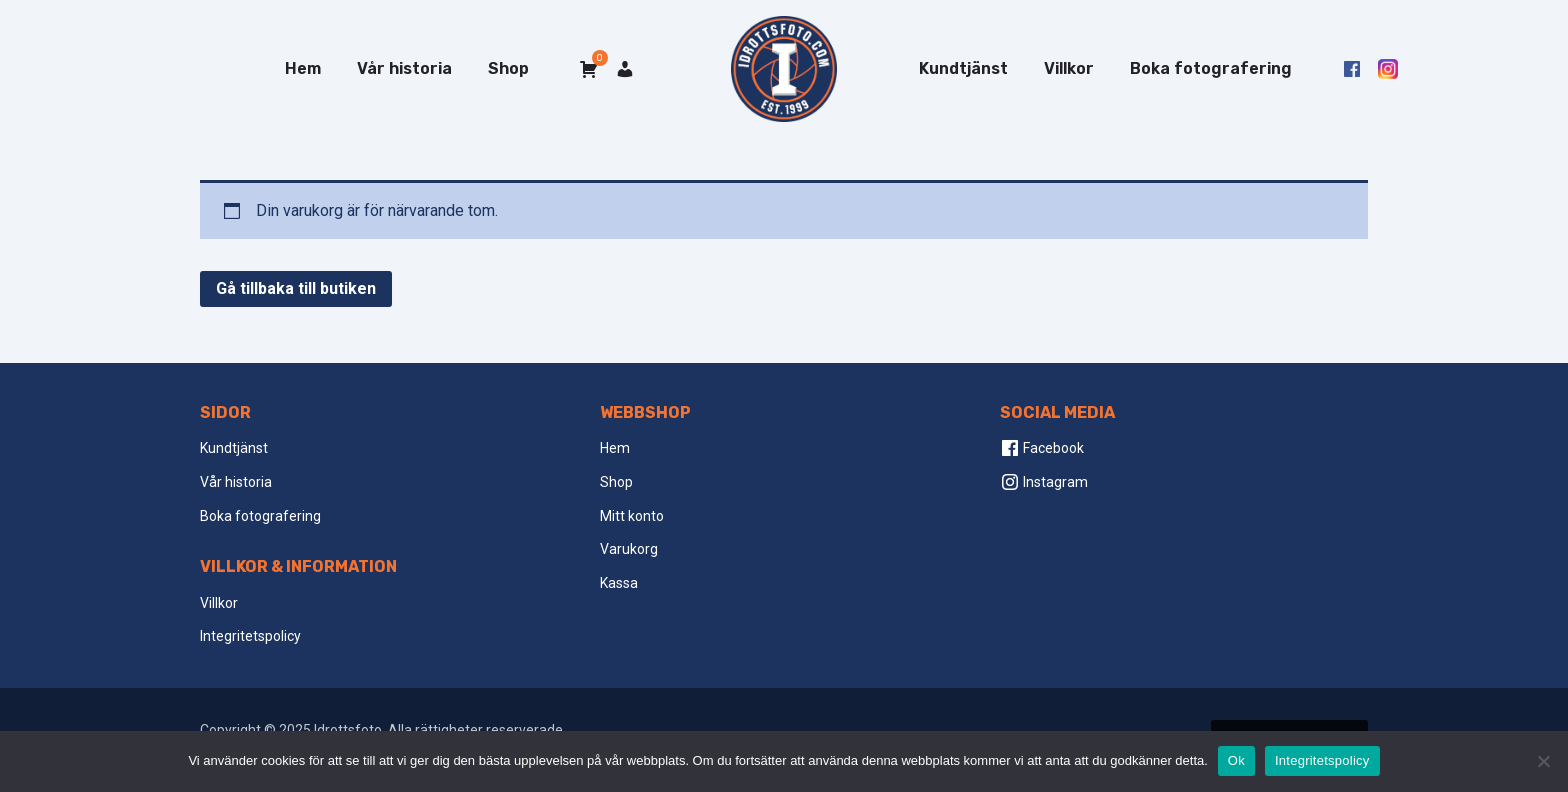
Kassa (619, 583)
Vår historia (404, 68)
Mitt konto (632, 516)
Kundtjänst (963, 68)
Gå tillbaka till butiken (296, 288)
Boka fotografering (1211, 68)
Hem (303, 68)
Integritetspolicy (250, 636)
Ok (1236, 760)
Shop (508, 68)
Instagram (1044, 482)
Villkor (1069, 68)
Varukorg (629, 549)
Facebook (1042, 448)
